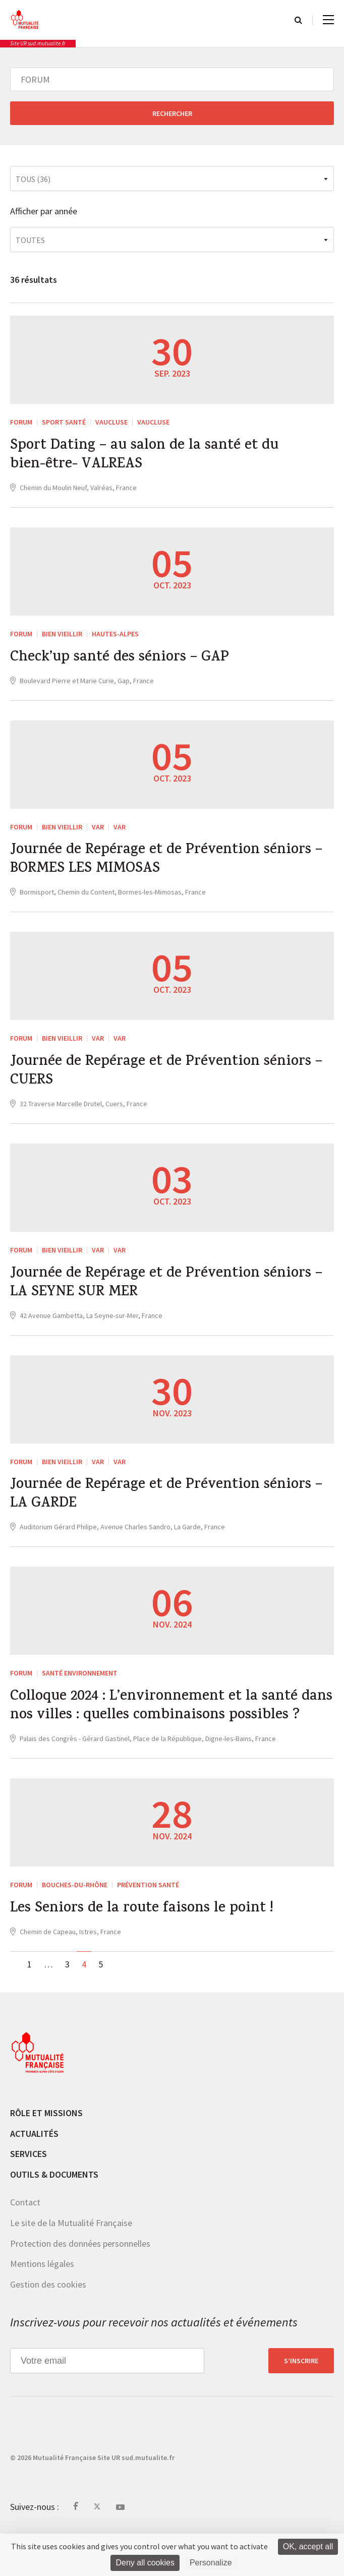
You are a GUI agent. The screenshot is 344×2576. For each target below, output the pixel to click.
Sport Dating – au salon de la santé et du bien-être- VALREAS (150, 457)
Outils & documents (54, 2215)
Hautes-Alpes (115, 636)
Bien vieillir (62, 636)
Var (98, 831)
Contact (25, 2243)
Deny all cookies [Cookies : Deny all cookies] (145, 2562)
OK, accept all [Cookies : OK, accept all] (308, 2546)
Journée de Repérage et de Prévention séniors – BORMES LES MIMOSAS (170, 866)
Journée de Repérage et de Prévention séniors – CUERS (170, 1081)
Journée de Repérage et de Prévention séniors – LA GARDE (170, 1510)
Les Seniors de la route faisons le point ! (146, 1949)
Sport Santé (64, 422)
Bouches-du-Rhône (74, 1924)
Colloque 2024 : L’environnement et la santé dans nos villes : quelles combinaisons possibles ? (160, 1735)
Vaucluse (111, 422)
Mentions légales (42, 2304)
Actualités (34, 2174)
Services (28, 2195)
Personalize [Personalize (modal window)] (211, 2562)
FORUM (21, 422)
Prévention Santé (148, 1924)
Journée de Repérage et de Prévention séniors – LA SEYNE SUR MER (170, 1295)
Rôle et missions (46, 2154)
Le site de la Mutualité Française (71, 2263)
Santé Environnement (80, 1689)
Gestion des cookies (48, 2325)
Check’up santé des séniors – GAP (124, 662)
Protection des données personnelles (80, 2284)
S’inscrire (301, 2401)
